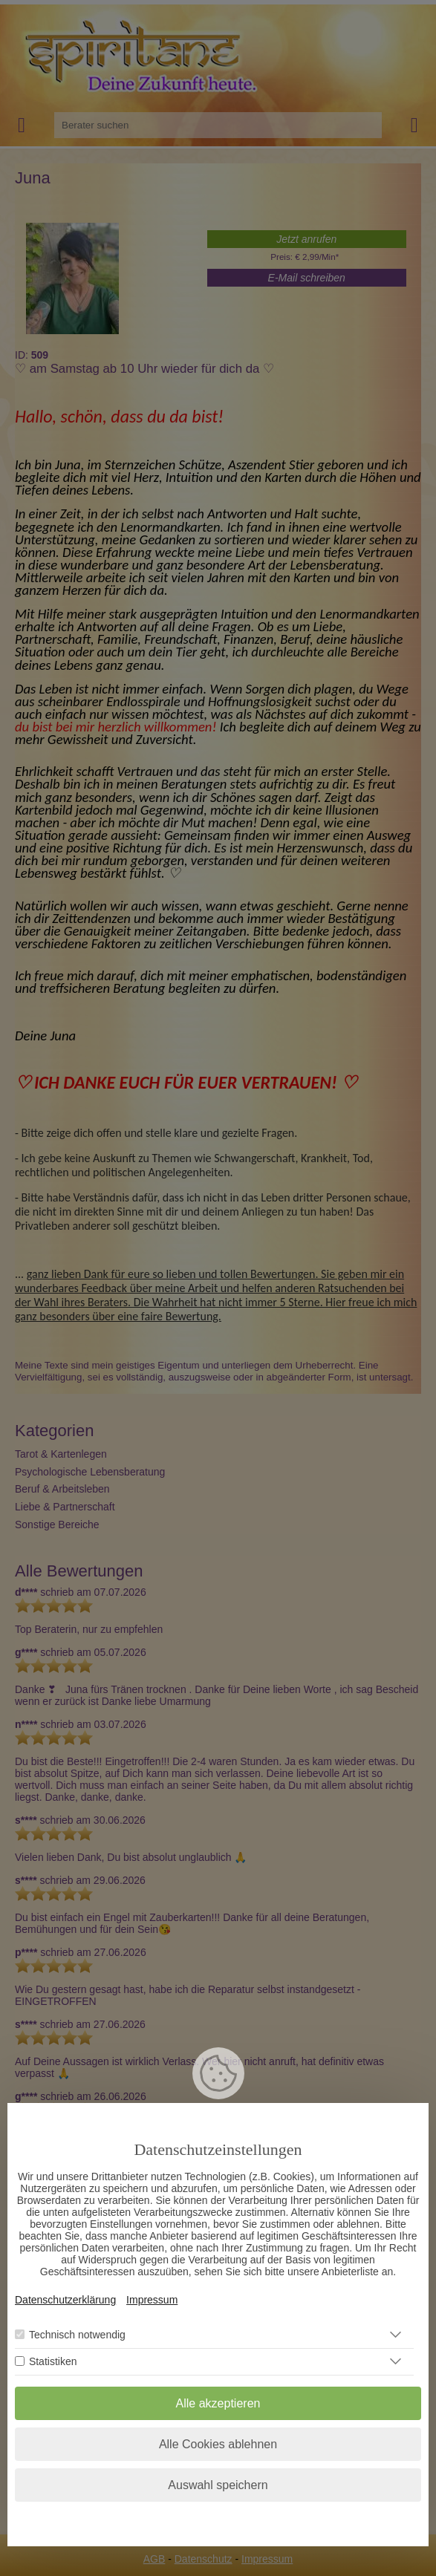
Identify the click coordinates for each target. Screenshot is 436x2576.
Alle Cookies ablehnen (218, 2444)
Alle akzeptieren (218, 2403)
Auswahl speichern (217, 2485)
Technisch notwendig (77, 2335)
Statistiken (53, 2361)
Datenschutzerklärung (65, 2300)
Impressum (152, 2300)
